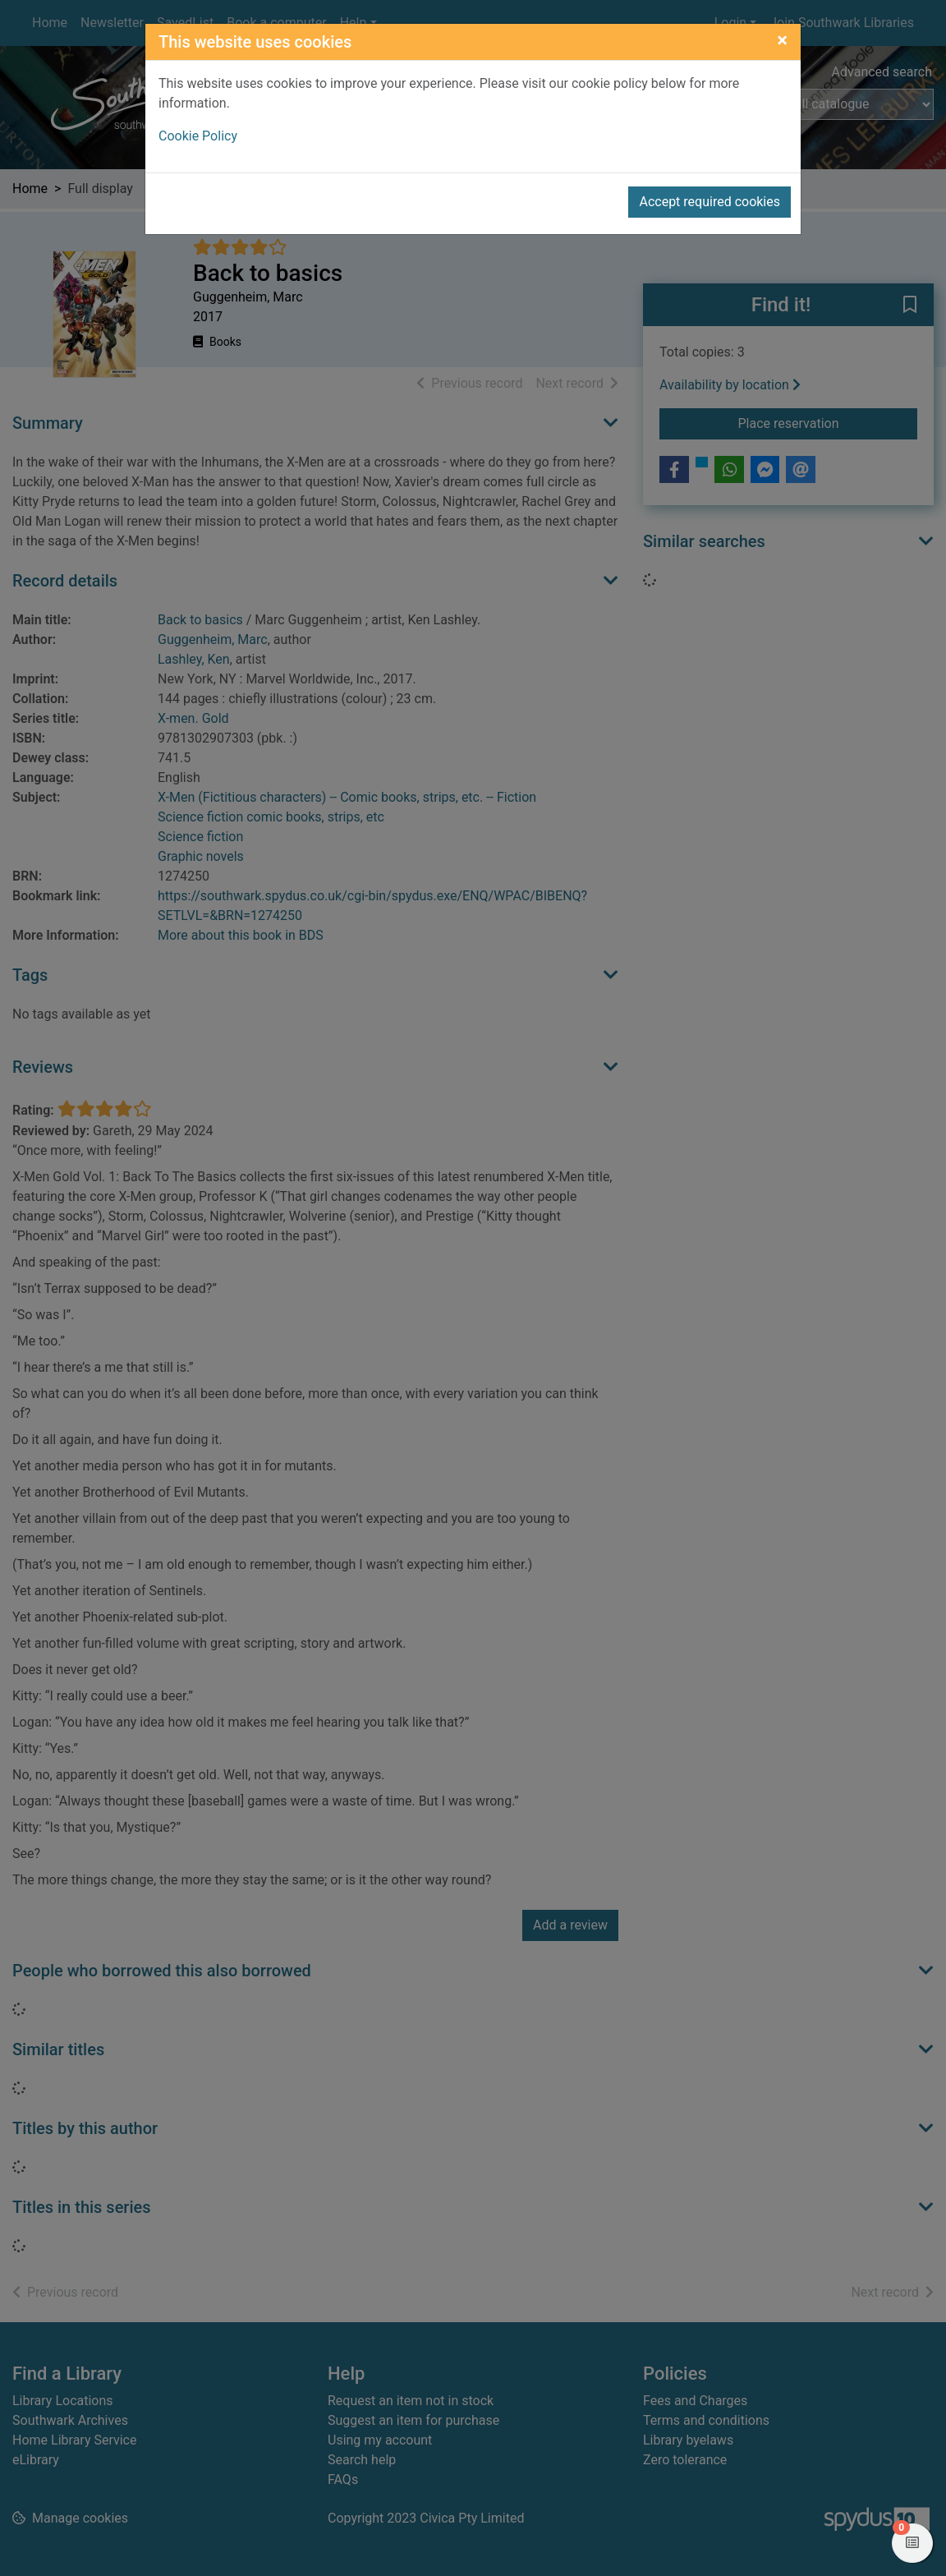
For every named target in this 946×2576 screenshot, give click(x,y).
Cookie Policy (197, 136)
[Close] (782, 40)
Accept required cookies (709, 201)
